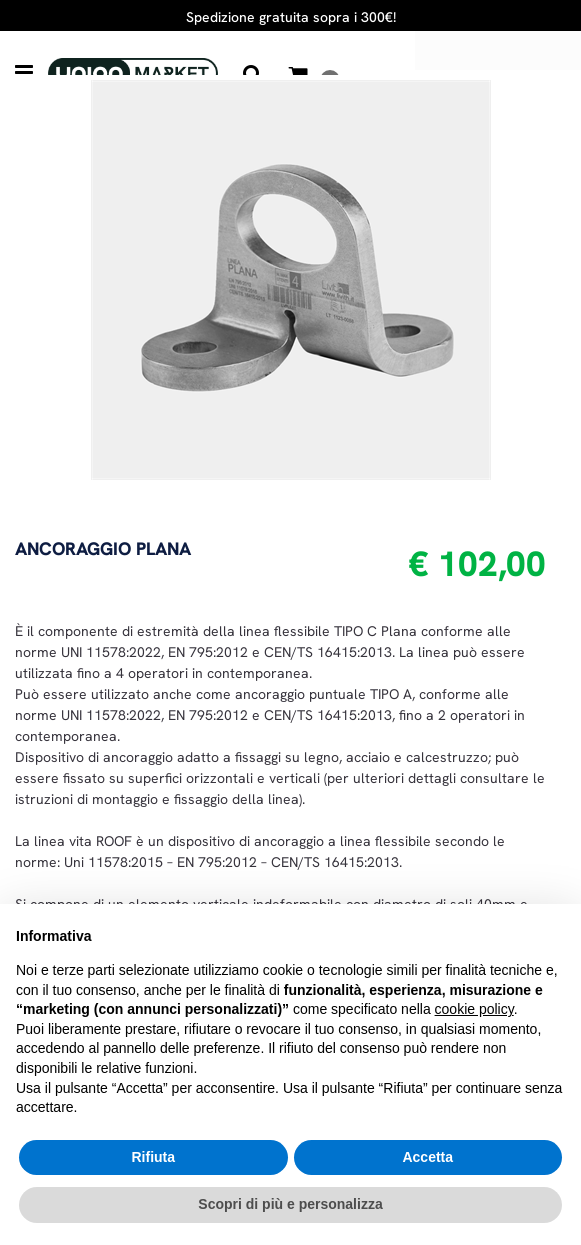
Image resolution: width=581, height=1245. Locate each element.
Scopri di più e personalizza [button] (290, 1204)
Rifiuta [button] (153, 1157)
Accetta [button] (427, 1157)
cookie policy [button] (474, 1009)
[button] (291, 278)
